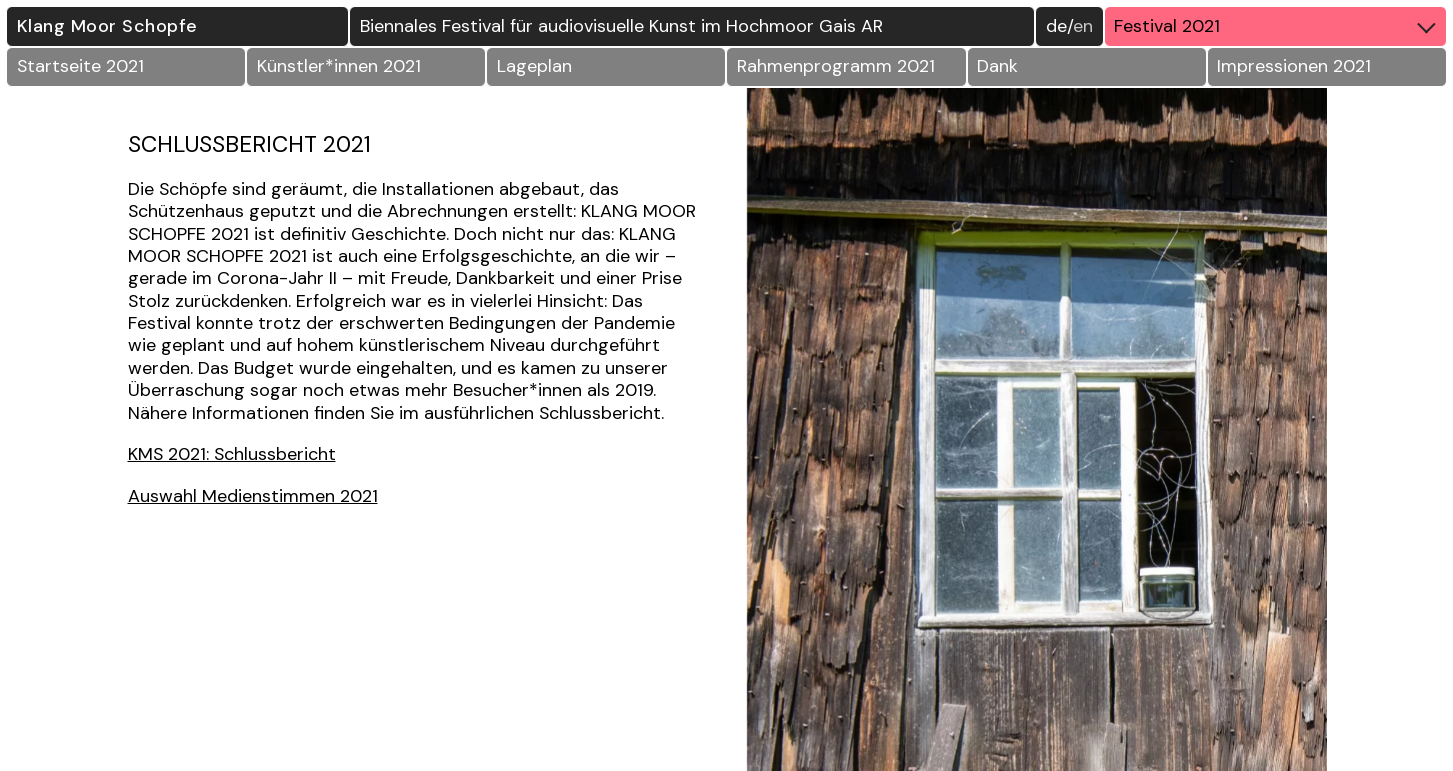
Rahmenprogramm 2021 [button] (836, 66)
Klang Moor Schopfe (107, 26)
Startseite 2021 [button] (80, 66)
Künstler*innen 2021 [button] (339, 66)
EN (1083, 26)
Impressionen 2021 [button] (1294, 66)
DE (1056, 26)
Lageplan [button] (534, 66)
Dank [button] (997, 66)
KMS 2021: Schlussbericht (232, 454)
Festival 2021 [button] (1279, 26)
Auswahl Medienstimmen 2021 (253, 496)
